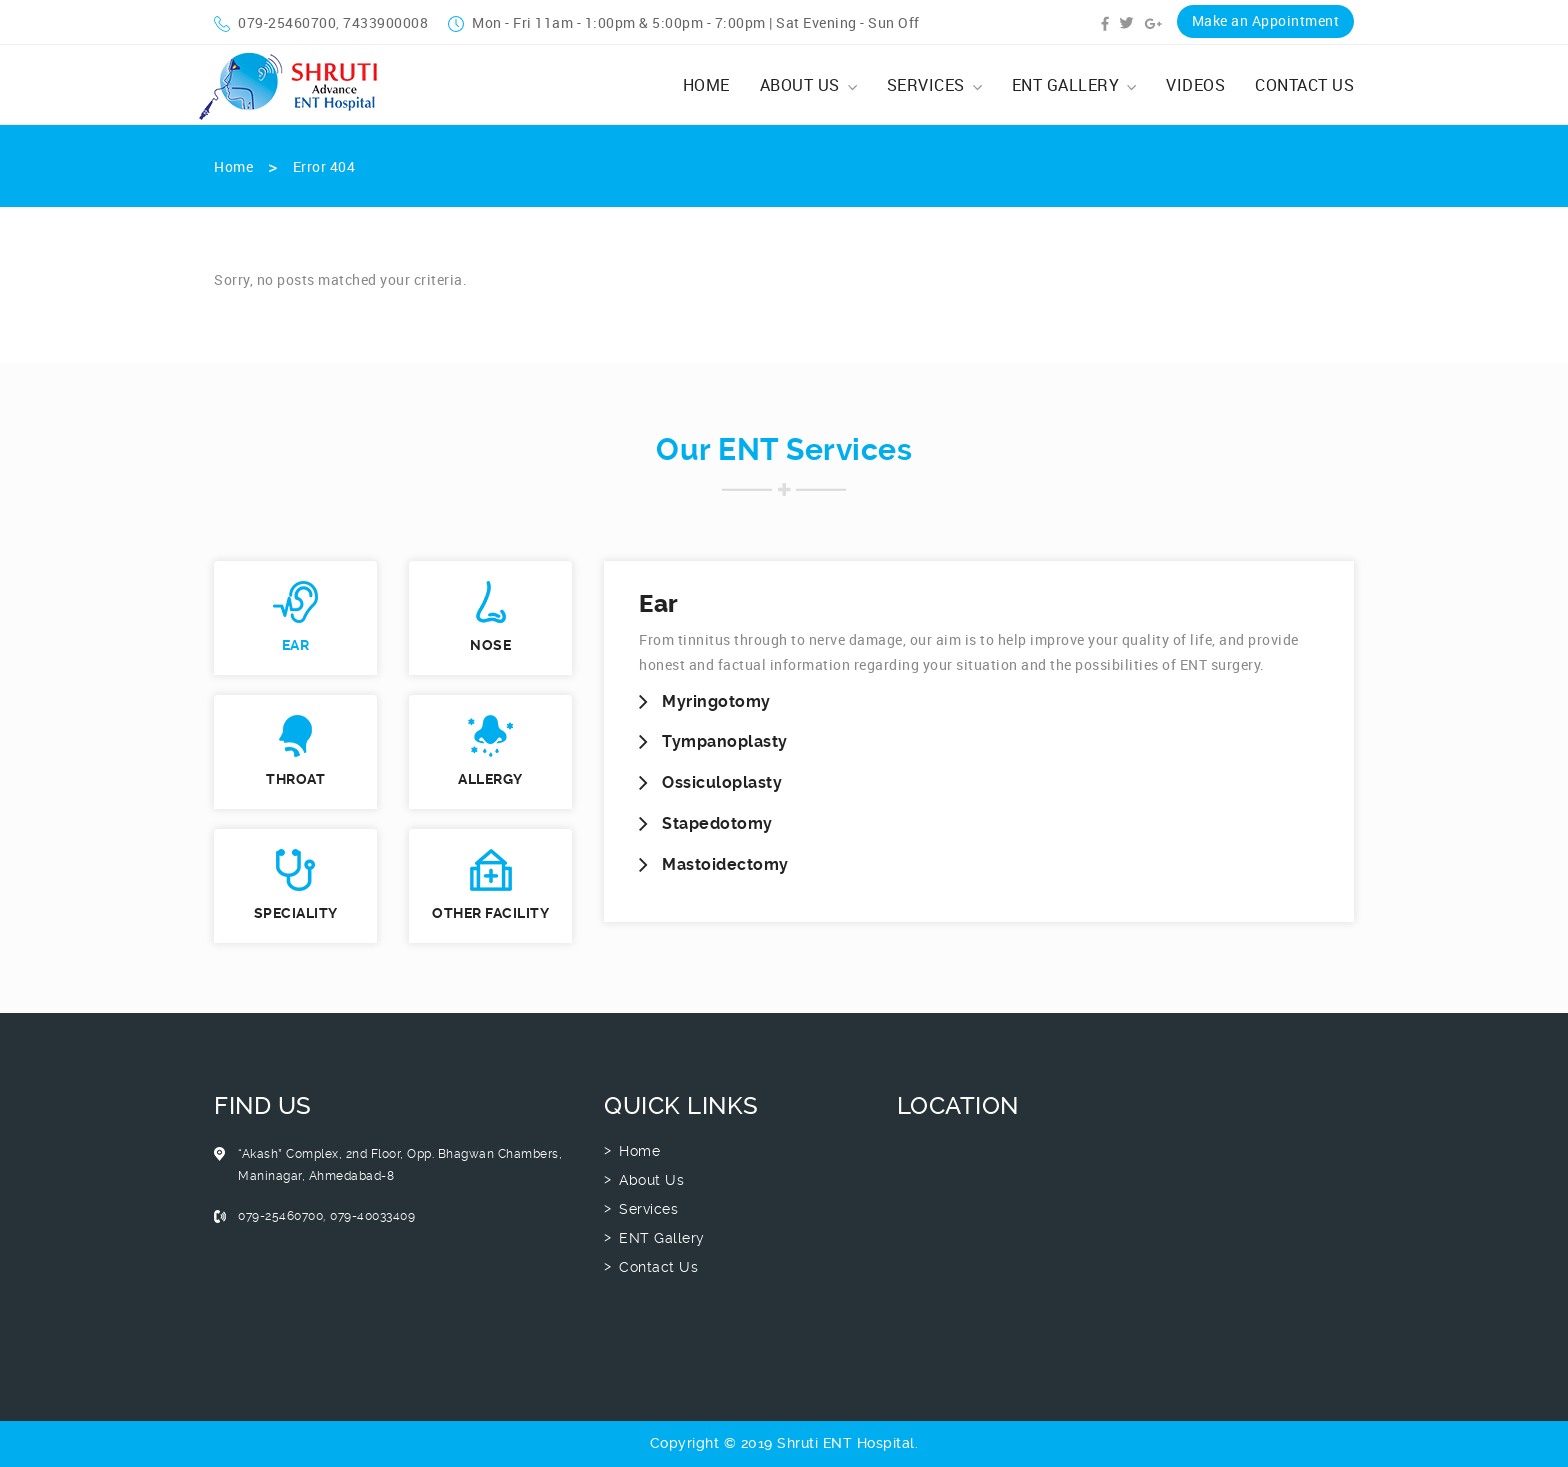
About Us (808, 85)
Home (706, 85)
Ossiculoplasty (722, 782)
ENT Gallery (1074, 85)
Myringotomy (716, 701)
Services (934, 85)
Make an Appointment (1266, 20)
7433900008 (385, 22)
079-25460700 (275, 22)
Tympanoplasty (725, 741)
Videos (1195, 85)
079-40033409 (372, 1216)
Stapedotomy (717, 823)
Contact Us (1304, 85)
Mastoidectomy (725, 864)
